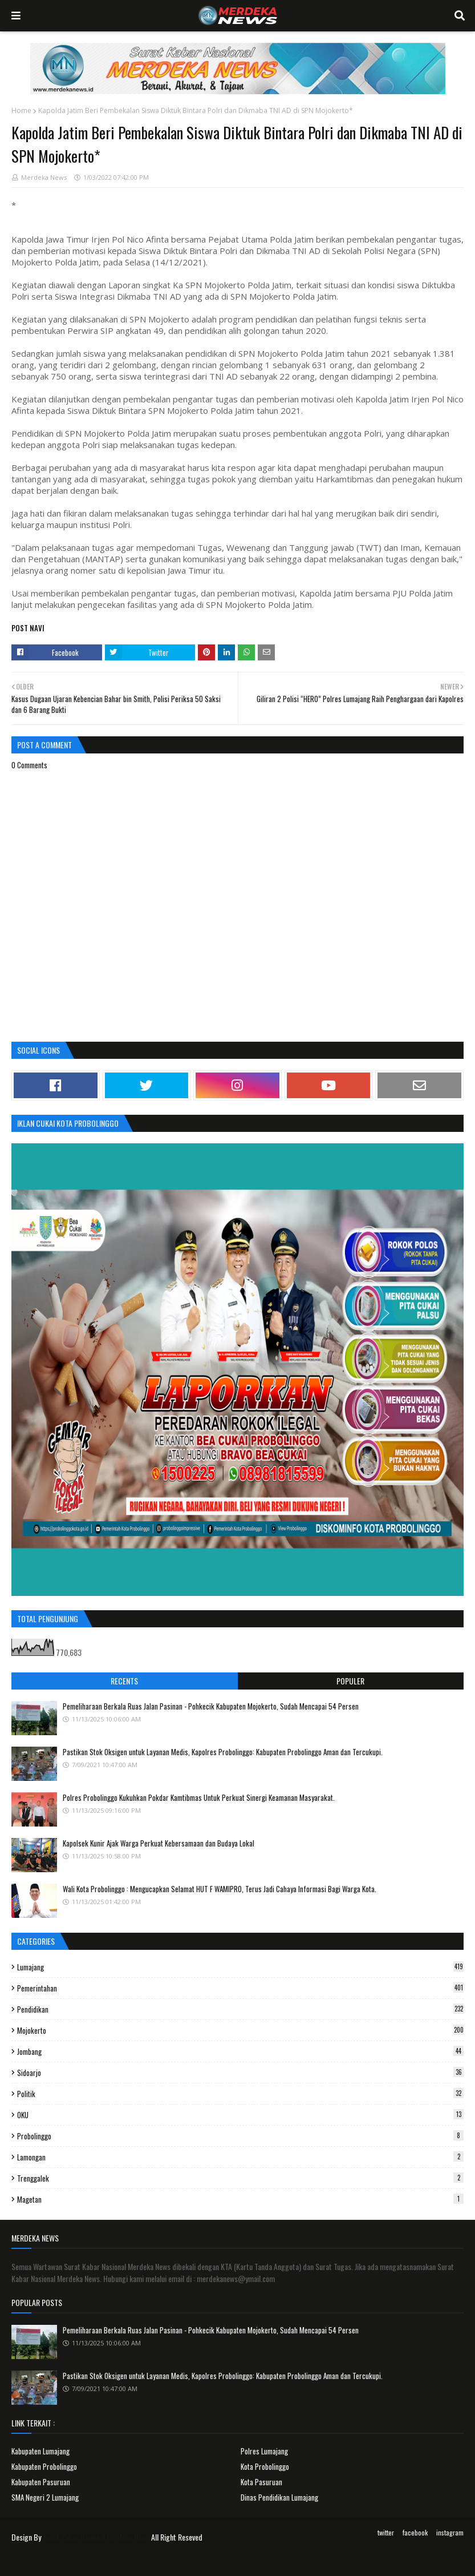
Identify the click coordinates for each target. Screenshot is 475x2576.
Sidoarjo (240, 2072)
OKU (240, 2115)
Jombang (240, 2051)
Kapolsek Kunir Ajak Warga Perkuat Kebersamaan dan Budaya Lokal (158, 1843)
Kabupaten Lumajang (40, 2451)
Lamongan (240, 2157)
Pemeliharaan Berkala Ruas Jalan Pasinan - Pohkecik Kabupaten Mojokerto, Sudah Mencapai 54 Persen (211, 1706)
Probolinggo (240, 2136)
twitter (385, 2532)
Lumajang (240, 1967)
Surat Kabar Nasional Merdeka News (96, 2537)
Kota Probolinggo (265, 2466)
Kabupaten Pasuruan (40, 2482)
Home (21, 110)
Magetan (240, 2199)
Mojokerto (240, 2030)
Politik (240, 2093)
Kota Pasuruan (261, 2482)
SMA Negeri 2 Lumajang (45, 2497)
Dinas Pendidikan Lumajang (279, 2497)
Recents (124, 1681)
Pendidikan (240, 2009)
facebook (415, 2532)
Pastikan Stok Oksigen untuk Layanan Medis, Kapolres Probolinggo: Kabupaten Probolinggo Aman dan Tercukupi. (223, 1751)
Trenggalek (240, 2178)
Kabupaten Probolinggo (44, 2466)
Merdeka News (44, 177)
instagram (450, 2532)
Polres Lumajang (264, 2451)
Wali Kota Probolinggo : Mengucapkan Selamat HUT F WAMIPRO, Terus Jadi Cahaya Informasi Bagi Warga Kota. (219, 1888)
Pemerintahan (240, 1988)
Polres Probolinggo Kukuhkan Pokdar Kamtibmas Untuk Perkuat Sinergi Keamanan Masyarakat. (199, 1797)
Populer (350, 1681)
